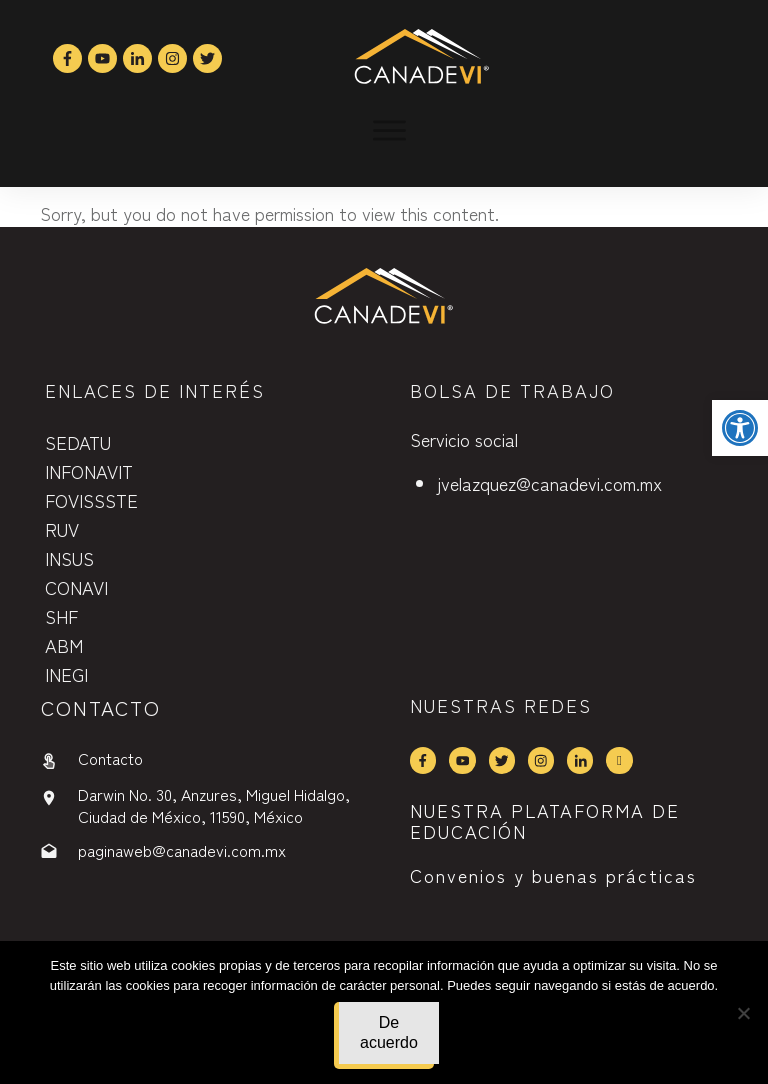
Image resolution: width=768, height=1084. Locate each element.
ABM (64, 645)
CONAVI (76, 587)
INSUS (69, 558)
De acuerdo (389, 1032)
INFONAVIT (89, 471)
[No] (743, 1013)
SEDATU (78, 442)
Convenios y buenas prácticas (553, 875)
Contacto (110, 758)
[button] (740, 428)
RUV (62, 529)
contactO (101, 707)
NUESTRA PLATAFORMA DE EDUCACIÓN (545, 821)
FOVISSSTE (91, 500)
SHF (61, 616)
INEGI (66, 674)
